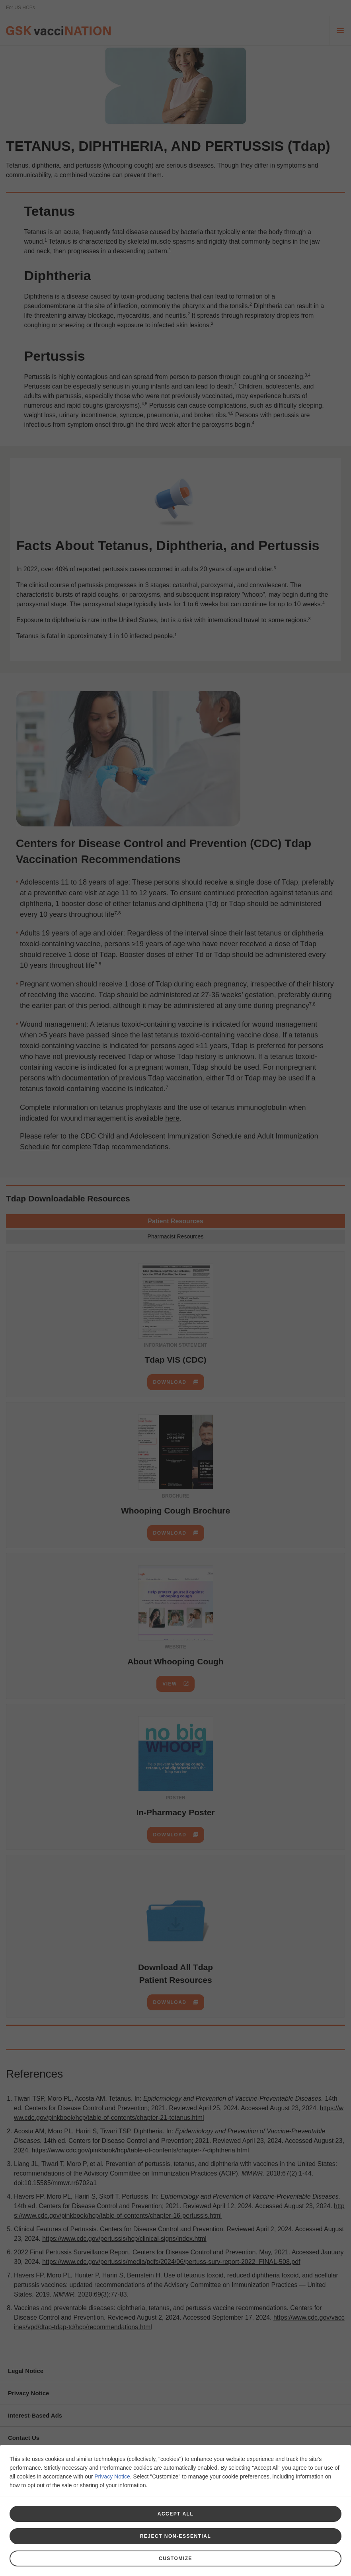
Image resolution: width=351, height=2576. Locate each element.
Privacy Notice (112, 2476)
